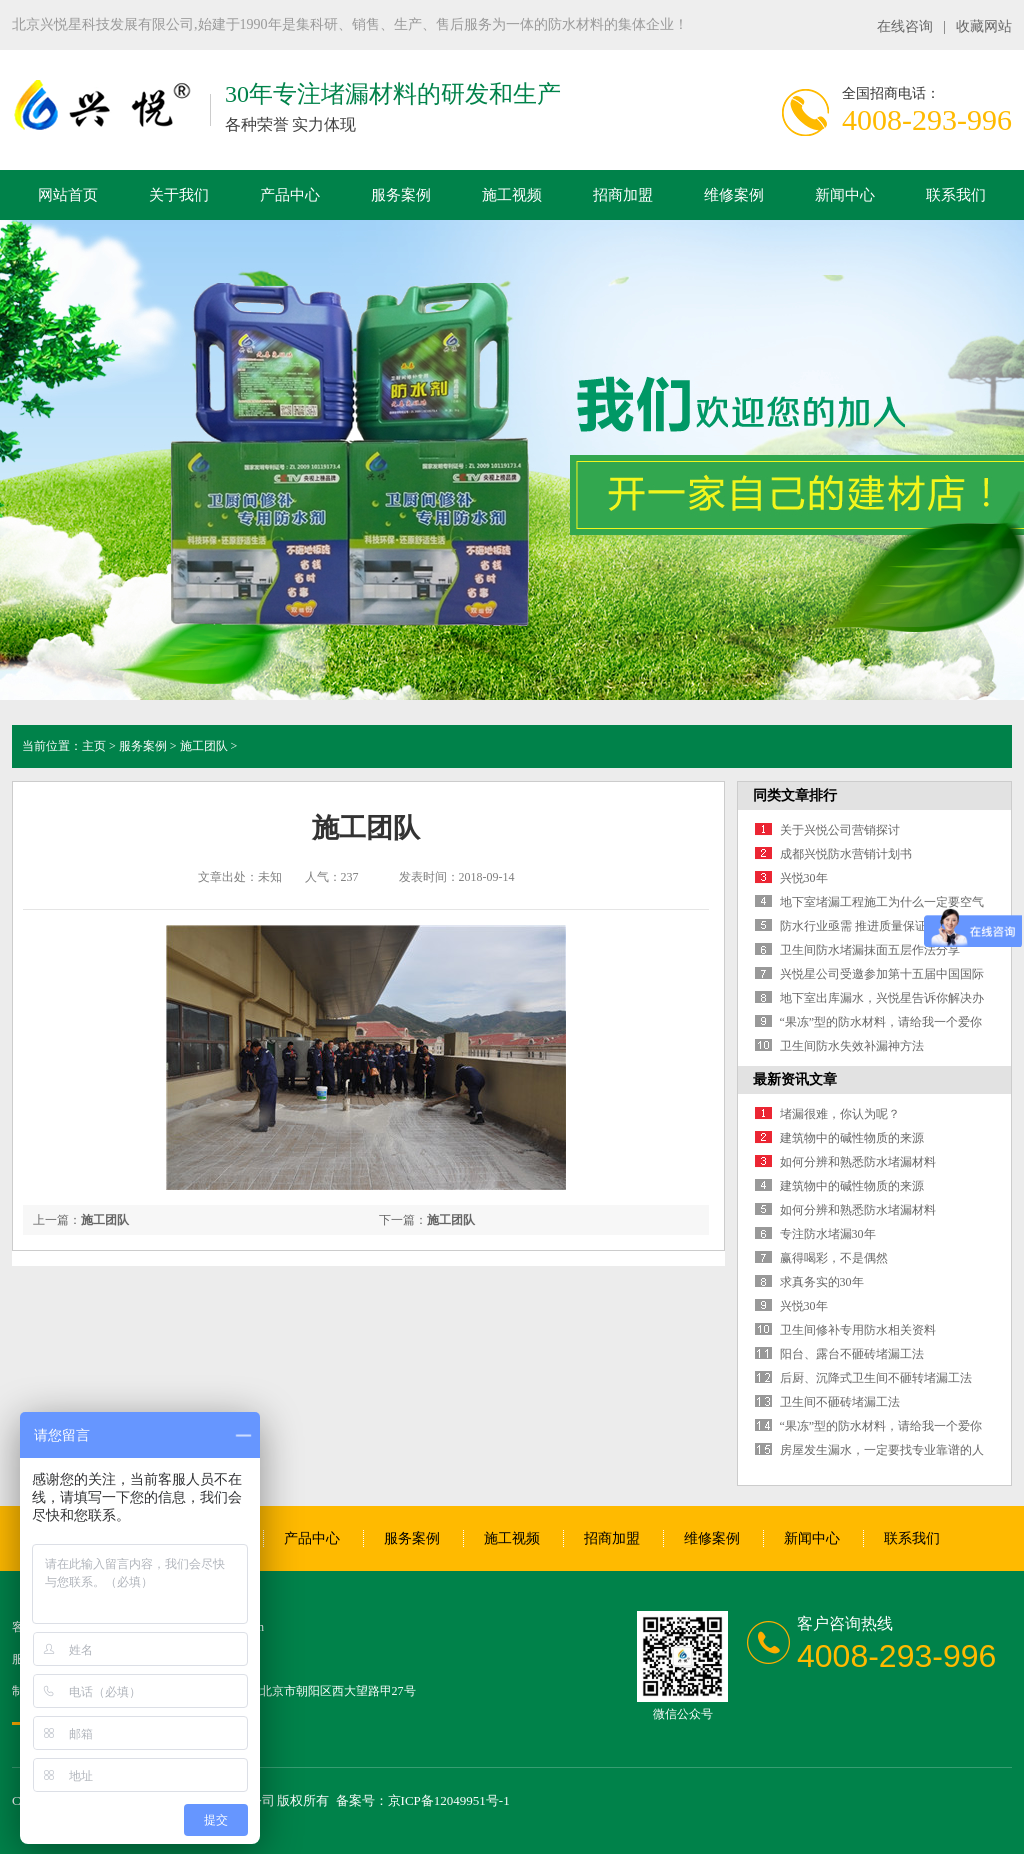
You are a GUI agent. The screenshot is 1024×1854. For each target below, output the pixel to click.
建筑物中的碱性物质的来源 (852, 1138)
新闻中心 (845, 195)
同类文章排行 (795, 795)
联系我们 (956, 195)
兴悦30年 (804, 878)
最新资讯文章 (795, 1079)
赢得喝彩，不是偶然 (834, 1258)
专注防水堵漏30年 (828, 1234)
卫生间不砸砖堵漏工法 (840, 1402)
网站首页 (68, 195)
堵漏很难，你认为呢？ (840, 1114)
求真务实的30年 (822, 1282)
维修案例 (734, 195)
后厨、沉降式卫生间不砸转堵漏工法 (876, 1378)
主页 (94, 746)
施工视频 (512, 195)
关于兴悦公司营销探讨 (840, 830)
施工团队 (204, 746)
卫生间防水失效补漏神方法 (852, 1046)
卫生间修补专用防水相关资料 (858, 1330)
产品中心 (290, 195)
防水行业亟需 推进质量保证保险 (865, 926)
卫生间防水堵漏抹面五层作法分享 (870, 950)
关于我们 (179, 195)
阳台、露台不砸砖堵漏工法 (852, 1354)
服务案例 (401, 195)
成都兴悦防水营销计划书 (846, 854)
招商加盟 (623, 195)
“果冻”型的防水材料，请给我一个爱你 (881, 1022)
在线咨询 (905, 26)
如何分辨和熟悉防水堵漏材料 (858, 1162)
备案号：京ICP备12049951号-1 (423, 1800)
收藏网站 (984, 26)
